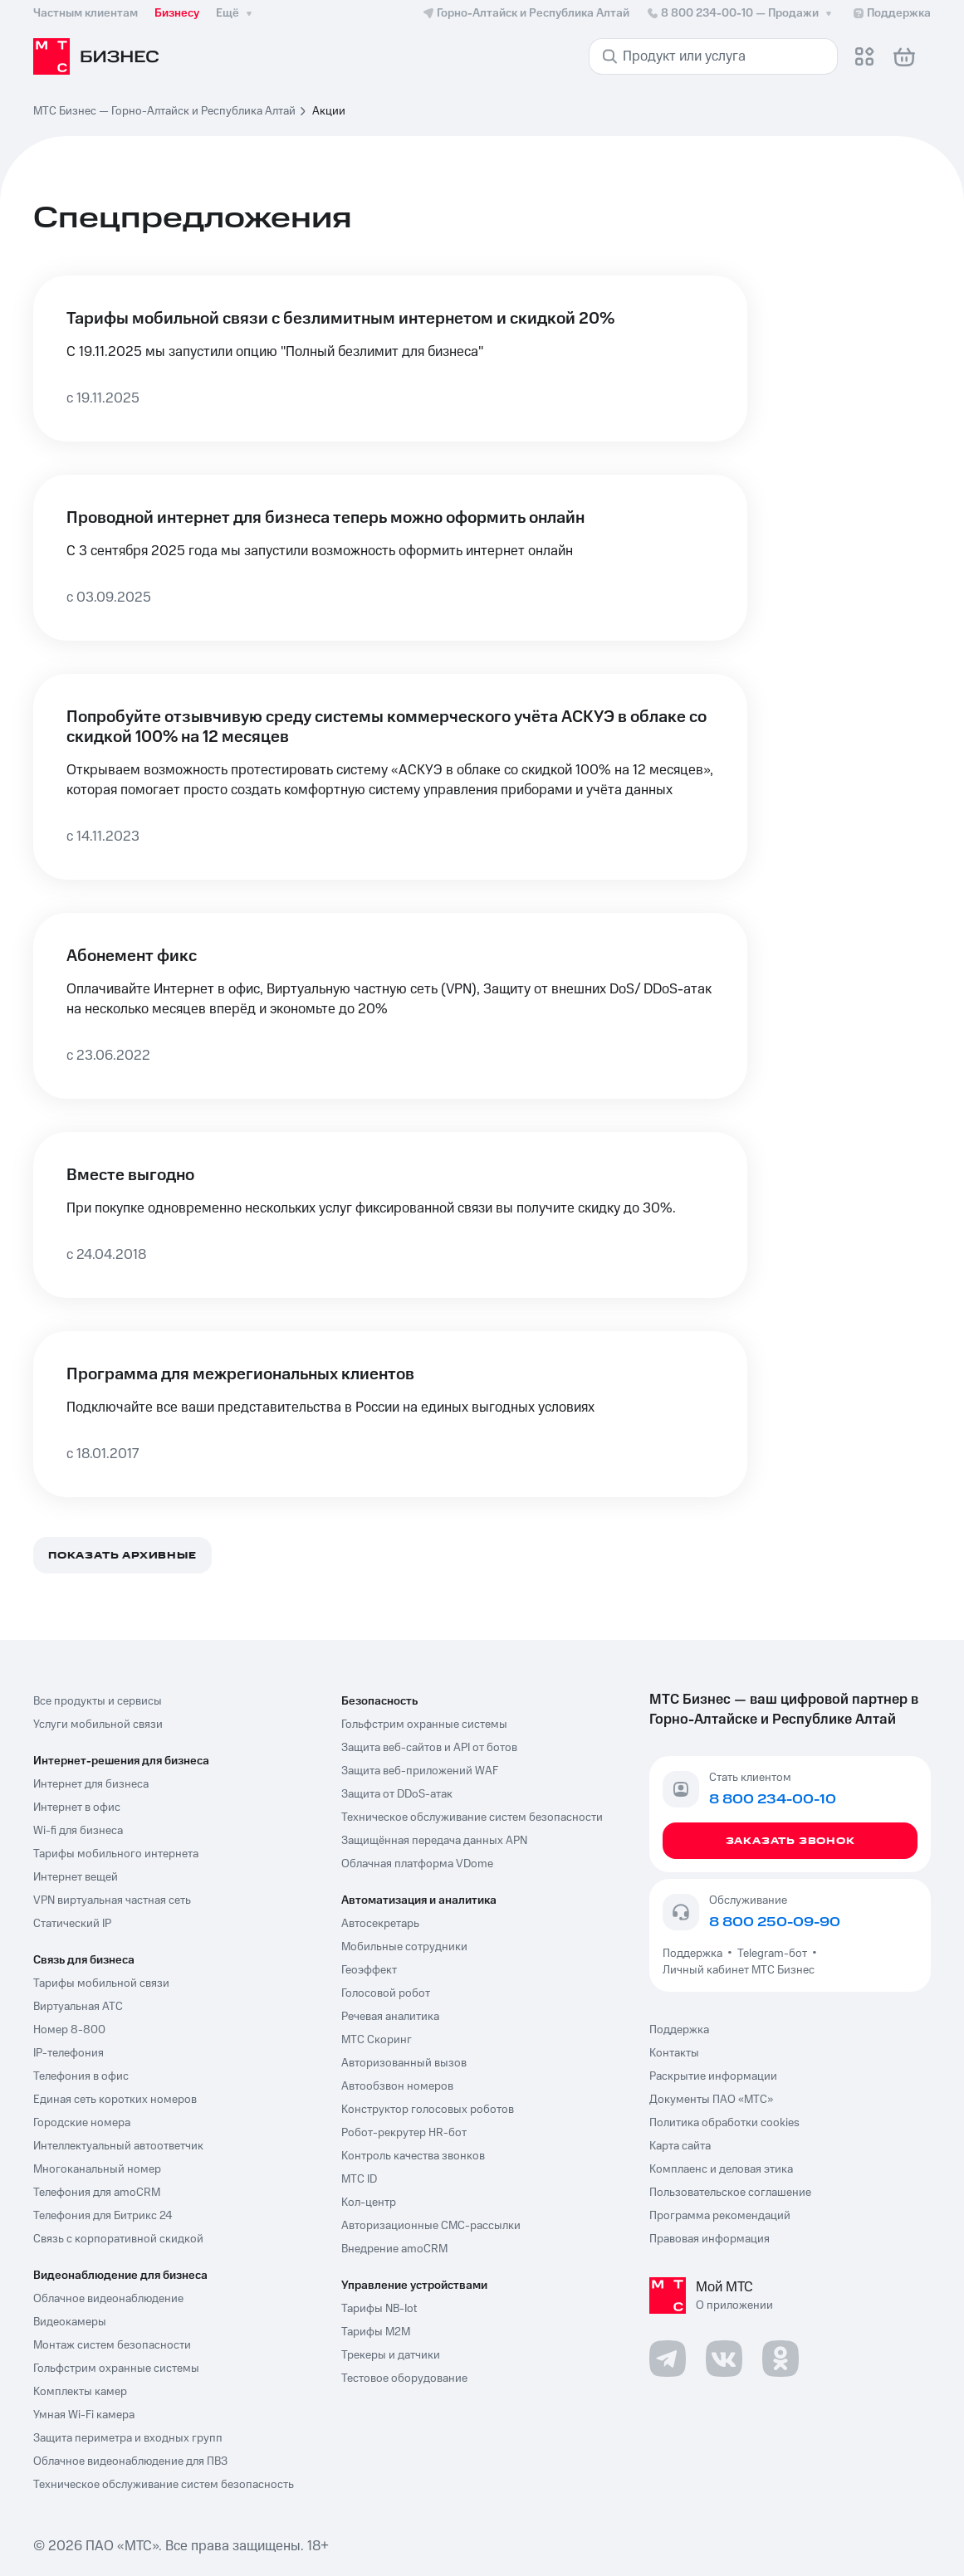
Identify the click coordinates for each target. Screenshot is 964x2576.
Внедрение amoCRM (394, 2249)
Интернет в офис (76, 1807)
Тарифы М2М (375, 2332)
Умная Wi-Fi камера (84, 2415)
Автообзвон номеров (397, 2086)
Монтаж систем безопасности (112, 2345)
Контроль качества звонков (413, 2156)
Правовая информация (709, 2239)
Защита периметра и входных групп (128, 2438)
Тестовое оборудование (404, 2378)
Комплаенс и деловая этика (721, 2169)
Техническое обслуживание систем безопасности (472, 1817)
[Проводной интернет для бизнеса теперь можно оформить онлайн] (390, 558)
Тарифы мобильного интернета (115, 1854)
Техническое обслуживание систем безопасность (163, 2484)
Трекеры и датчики (390, 2355)
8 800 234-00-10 (740, 13)
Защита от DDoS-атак (397, 1794)
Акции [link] (328, 111)
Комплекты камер (80, 2391)
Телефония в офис (81, 2076)
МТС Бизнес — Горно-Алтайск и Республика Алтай (164, 111)
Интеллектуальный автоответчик (118, 2146)
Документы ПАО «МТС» (711, 2099)
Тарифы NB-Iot (379, 2308)
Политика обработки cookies (724, 2123)
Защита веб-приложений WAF (419, 1771)
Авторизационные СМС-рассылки (431, 2225)
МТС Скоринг (376, 2040)
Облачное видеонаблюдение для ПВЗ (130, 2461)
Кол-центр (368, 2202)
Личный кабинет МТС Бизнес (739, 1970)
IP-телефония (68, 2053)
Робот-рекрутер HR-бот (404, 2133)
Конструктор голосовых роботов (427, 2109)
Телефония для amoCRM (96, 2192)
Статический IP (72, 1923)
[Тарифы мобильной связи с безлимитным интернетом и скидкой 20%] (390, 359)
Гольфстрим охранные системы (116, 2368)
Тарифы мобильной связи (101, 1983)
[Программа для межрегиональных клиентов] (390, 1414)
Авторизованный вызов (404, 2063)
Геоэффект (369, 1970)
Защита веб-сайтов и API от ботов (429, 1747)
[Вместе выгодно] (390, 1215)
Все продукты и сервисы (97, 1701)
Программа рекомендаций (719, 2216)
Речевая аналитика (390, 2016)
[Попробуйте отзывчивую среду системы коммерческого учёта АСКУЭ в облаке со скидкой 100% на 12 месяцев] (390, 777)
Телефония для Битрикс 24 (103, 2216)
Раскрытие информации (713, 2076)
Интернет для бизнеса (91, 1784)
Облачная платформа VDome (417, 1864)
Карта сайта (680, 2146)
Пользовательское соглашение (730, 2192)
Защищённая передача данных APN (434, 1840)
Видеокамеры (69, 2322)
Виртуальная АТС (78, 2006)
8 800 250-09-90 (774, 1922)
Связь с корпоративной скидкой (118, 2239)
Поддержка (695, 1953)
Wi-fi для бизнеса (78, 1830)
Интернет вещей (75, 1877)
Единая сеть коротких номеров (115, 2099)
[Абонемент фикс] (390, 1006)
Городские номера (81, 2123)
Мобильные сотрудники (404, 1947)
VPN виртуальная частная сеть (112, 1900)
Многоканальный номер (97, 2169)
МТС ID (359, 2179)
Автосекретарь (380, 1923)
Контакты (674, 2053)
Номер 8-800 (69, 2030)
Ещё (236, 13)
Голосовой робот (385, 1993)
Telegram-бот (772, 1953)
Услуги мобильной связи (98, 1724)
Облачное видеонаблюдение (108, 2299)
